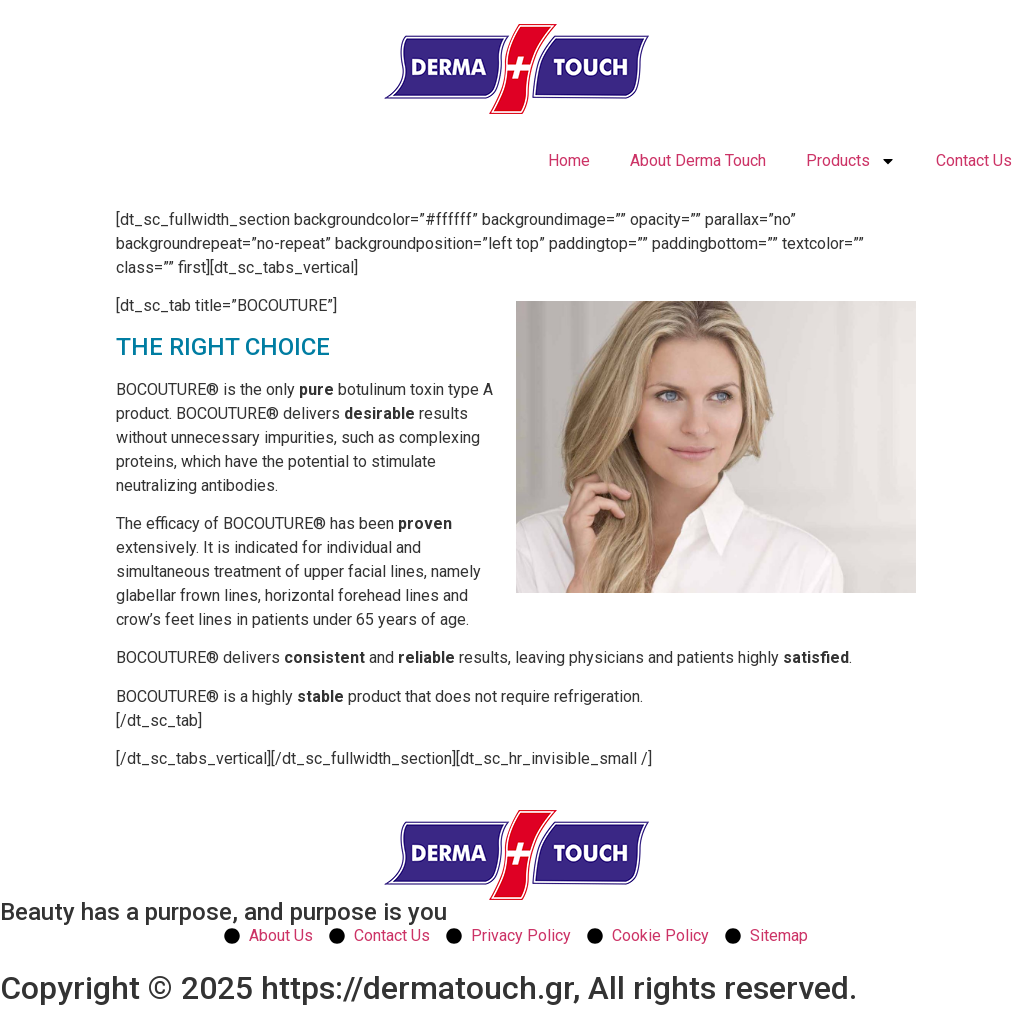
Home (569, 160)
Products (851, 161)
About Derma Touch (698, 160)
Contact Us (974, 160)
